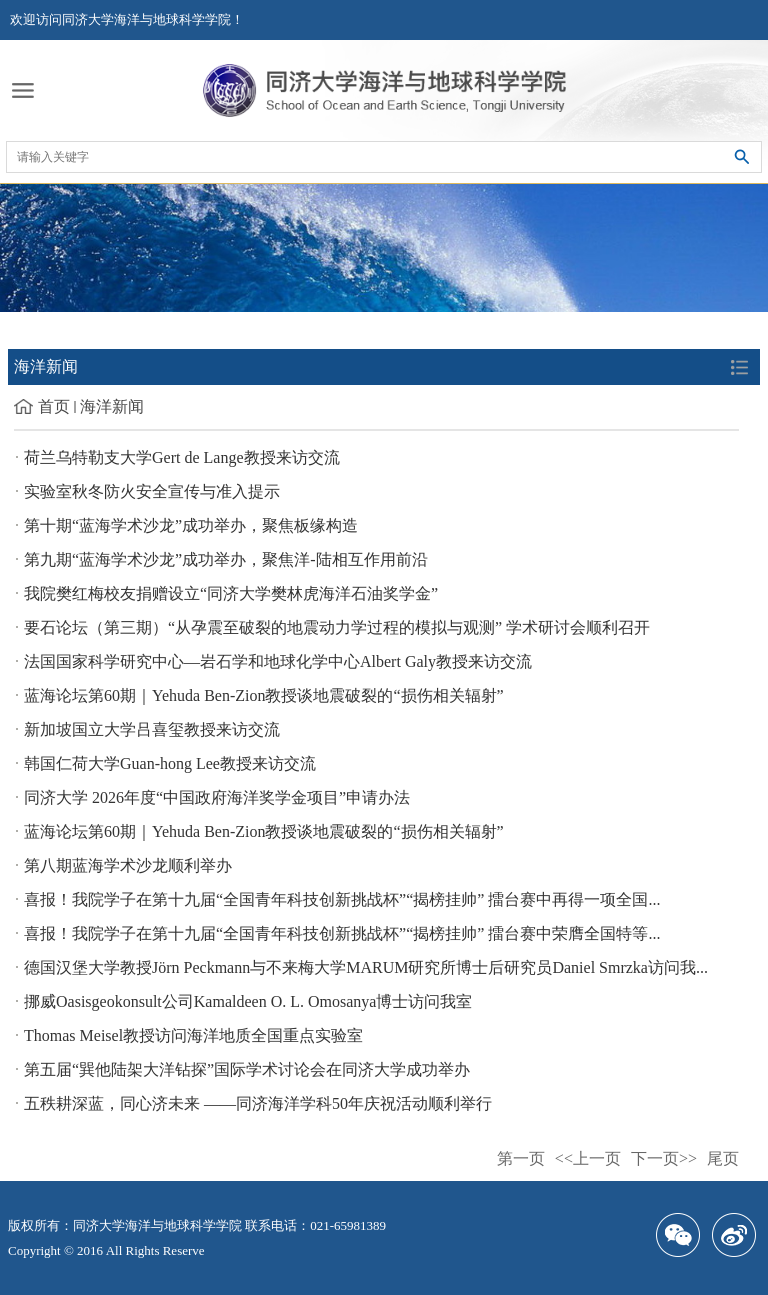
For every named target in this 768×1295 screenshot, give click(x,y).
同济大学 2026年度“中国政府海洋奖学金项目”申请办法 (217, 797)
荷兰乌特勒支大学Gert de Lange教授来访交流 (182, 457)
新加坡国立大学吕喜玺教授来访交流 (152, 729)
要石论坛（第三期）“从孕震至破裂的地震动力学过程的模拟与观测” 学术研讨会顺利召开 (337, 627)
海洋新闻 (112, 406)
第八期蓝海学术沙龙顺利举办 (128, 865)
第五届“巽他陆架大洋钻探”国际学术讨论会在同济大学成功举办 (247, 1069)
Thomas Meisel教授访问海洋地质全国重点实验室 (193, 1035)
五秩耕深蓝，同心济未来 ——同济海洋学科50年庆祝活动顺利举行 (258, 1103)
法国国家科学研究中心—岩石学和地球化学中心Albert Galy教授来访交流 (278, 661)
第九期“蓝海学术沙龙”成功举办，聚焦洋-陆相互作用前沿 (226, 559)
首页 (54, 406)
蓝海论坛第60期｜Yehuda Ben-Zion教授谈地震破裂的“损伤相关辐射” (264, 695)
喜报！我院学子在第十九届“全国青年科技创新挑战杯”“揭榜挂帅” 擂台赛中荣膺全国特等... (342, 933)
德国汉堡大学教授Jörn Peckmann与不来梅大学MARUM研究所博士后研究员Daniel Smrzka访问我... (366, 967)
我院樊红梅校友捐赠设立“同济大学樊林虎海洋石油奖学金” (231, 593)
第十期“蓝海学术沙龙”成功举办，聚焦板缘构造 (191, 525)
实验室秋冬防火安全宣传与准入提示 (152, 491)
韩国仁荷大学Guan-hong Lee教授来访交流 (170, 763)
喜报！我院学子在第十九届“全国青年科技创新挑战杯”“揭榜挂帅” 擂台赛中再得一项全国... (342, 899)
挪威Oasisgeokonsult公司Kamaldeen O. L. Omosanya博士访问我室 (248, 1001)
